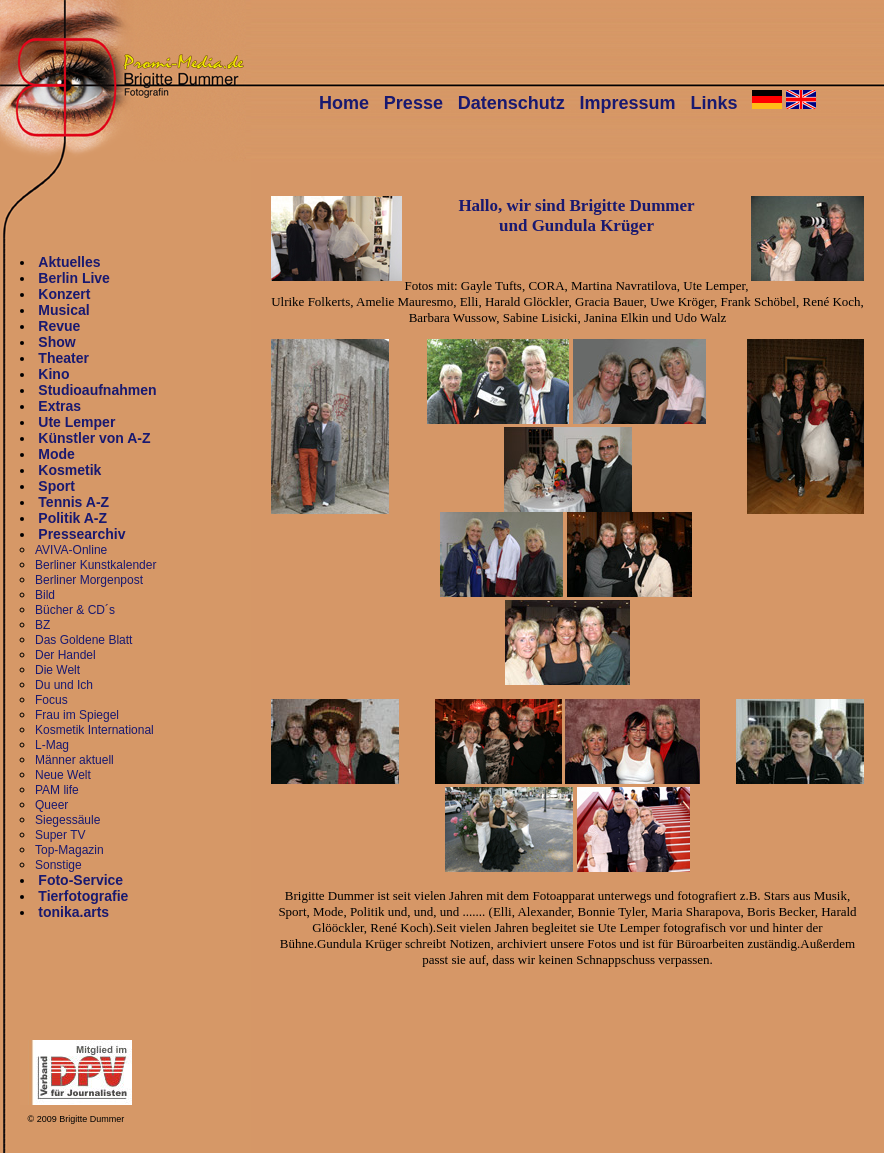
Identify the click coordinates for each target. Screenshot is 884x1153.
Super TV (60, 835)
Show (56, 342)
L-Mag (52, 745)
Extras (59, 406)
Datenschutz (511, 103)
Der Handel (65, 655)
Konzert (64, 294)
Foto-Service (80, 880)
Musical (63, 310)
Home (344, 103)
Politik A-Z (72, 518)
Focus (51, 700)
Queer (51, 805)
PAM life (57, 790)
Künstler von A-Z (94, 438)
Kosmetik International (94, 730)
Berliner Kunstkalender (95, 565)
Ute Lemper (76, 422)
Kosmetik (69, 470)
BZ (42, 625)
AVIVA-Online (71, 550)
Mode (56, 454)
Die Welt (57, 670)
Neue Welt (63, 775)
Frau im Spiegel (77, 715)
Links (713, 103)
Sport (56, 486)
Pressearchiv (81, 534)
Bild (45, 595)
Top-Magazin (69, 850)
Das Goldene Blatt (83, 640)
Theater (63, 358)
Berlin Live (74, 278)
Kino (53, 374)
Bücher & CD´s (75, 610)
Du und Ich (64, 685)
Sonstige (58, 865)
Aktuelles (69, 262)
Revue (59, 326)
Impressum (628, 103)
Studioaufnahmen (97, 390)
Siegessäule (67, 820)
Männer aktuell (74, 760)
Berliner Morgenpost (89, 580)
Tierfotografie (83, 896)
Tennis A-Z (73, 502)
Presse (413, 103)
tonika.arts (73, 912)
